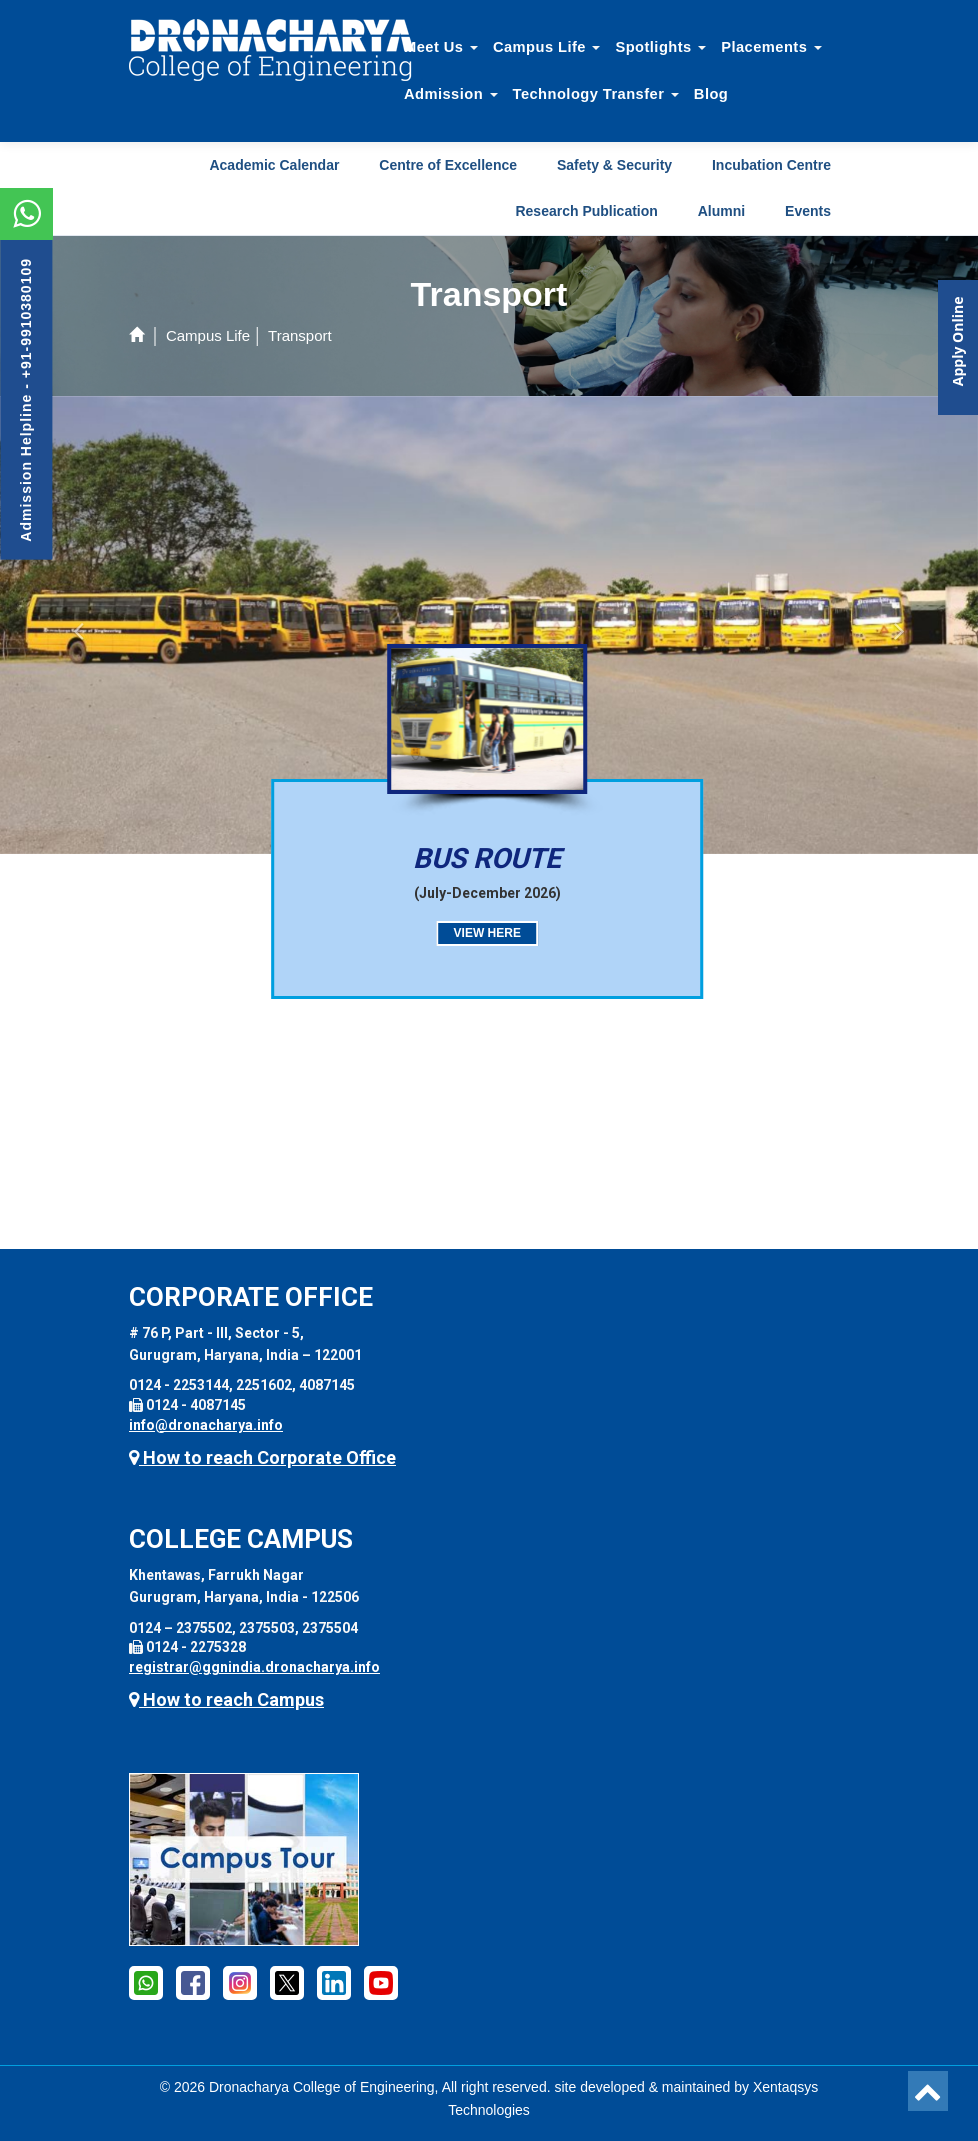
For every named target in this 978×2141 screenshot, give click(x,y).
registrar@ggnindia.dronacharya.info (254, 1667)
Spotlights (660, 47)
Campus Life (547, 47)
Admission (451, 94)
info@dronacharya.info (206, 1425)
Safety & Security (614, 165)
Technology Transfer (596, 94)
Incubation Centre (771, 165)
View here (470, 933)
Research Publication (586, 211)
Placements (771, 47)
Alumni (721, 211)
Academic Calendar (274, 165)
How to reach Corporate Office (262, 1457)
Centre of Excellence (448, 165)
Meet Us (441, 47)
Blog (711, 94)
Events (808, 211)
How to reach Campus (226, 1699)
